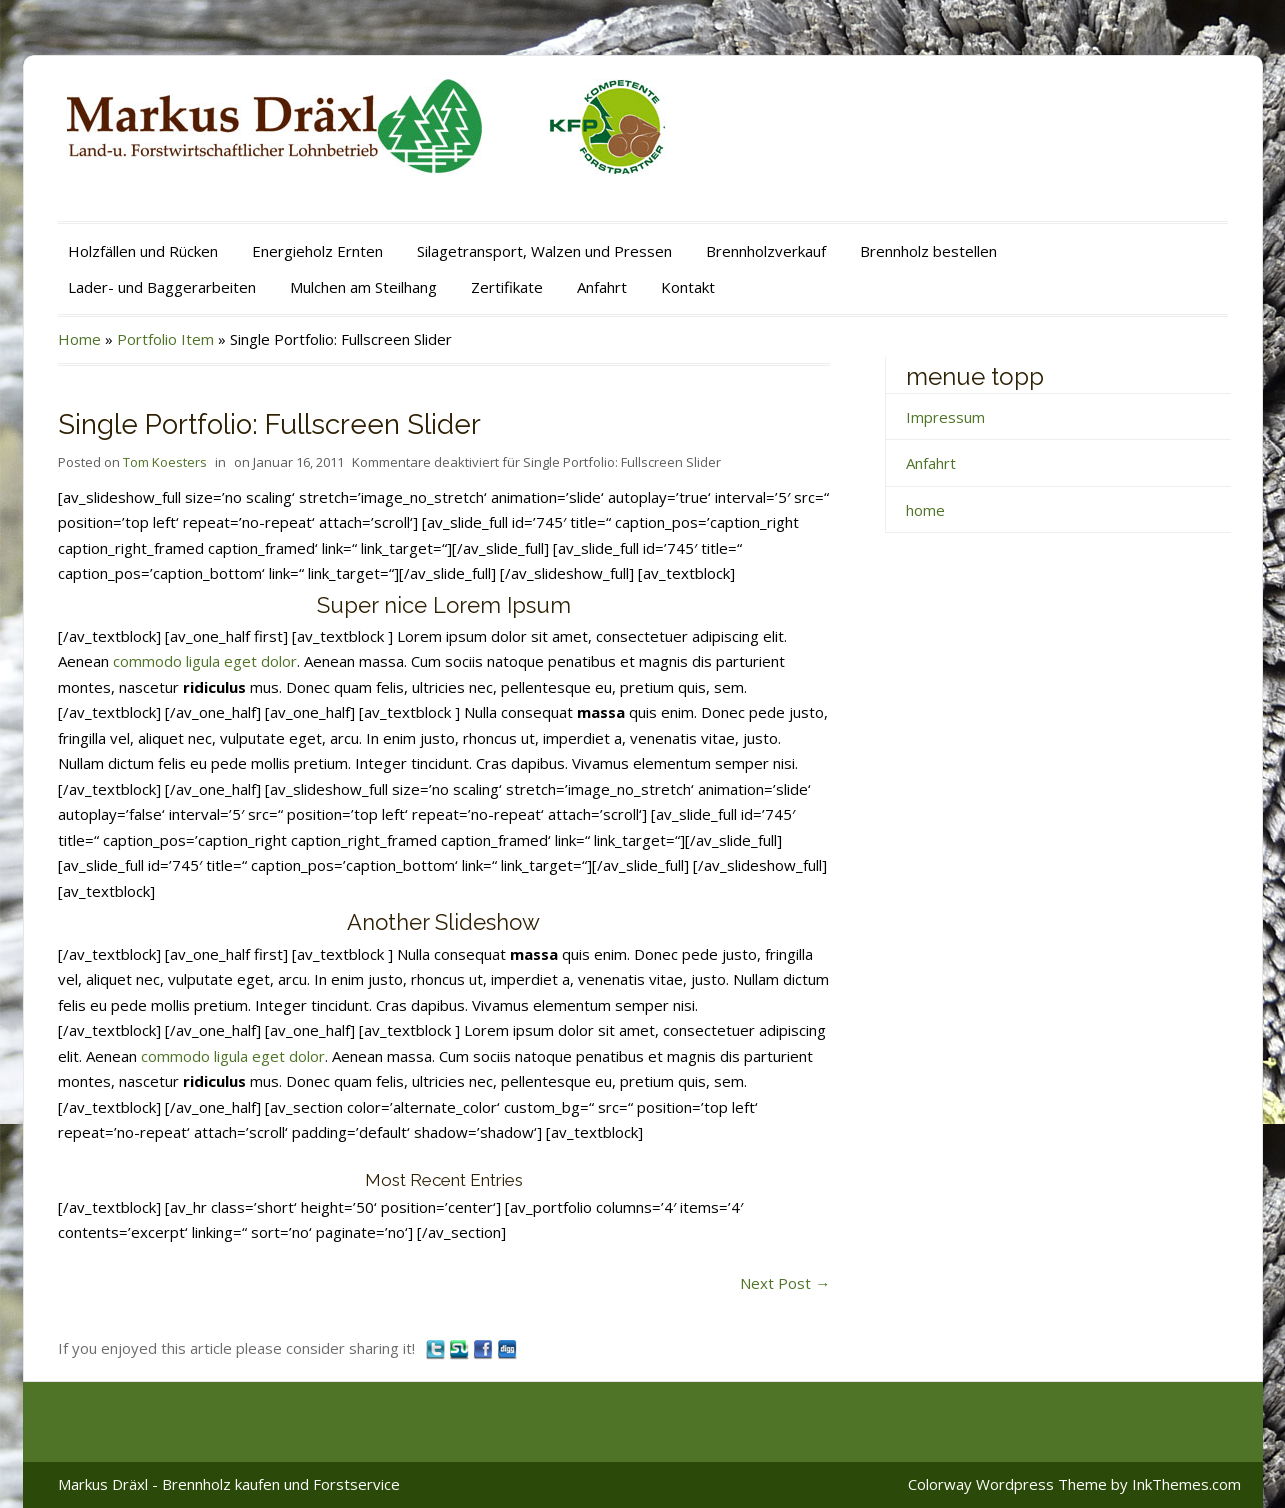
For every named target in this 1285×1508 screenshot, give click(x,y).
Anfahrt (602, 287)
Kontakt (688, 287)
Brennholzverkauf (766, 251)
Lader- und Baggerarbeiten (162, 287)
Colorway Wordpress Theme (1007, 1484)
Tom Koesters (165, 462)
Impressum (945, 417)
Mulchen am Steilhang (363, 287)
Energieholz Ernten (317, 251)
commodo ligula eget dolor (205, 661)
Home (79, 339)
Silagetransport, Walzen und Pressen (544, 251)
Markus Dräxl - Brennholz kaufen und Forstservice (229, 1484)
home (925, 510)
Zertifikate (507, 287)
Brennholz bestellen (928, 251)
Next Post (785, 1283)
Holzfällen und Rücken (143, 251)
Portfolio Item (165, 339)
